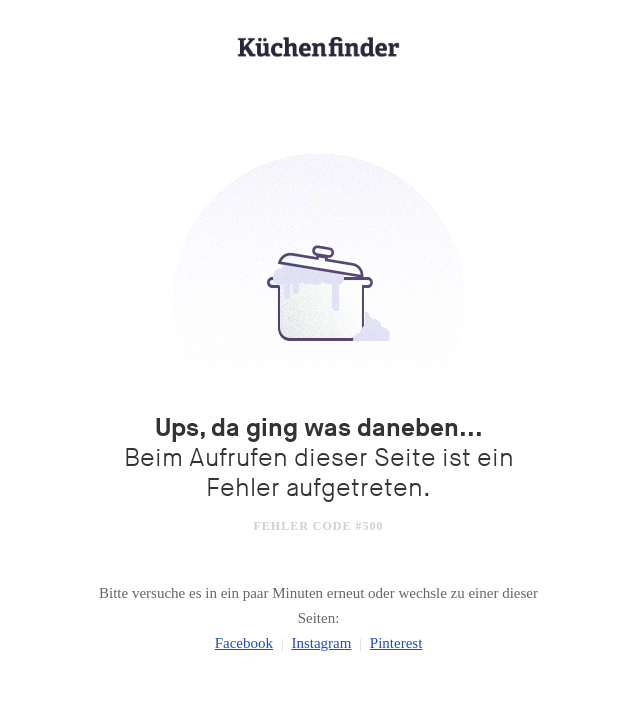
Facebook (244, 643)
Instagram (321, 643)
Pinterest (396, 643)
